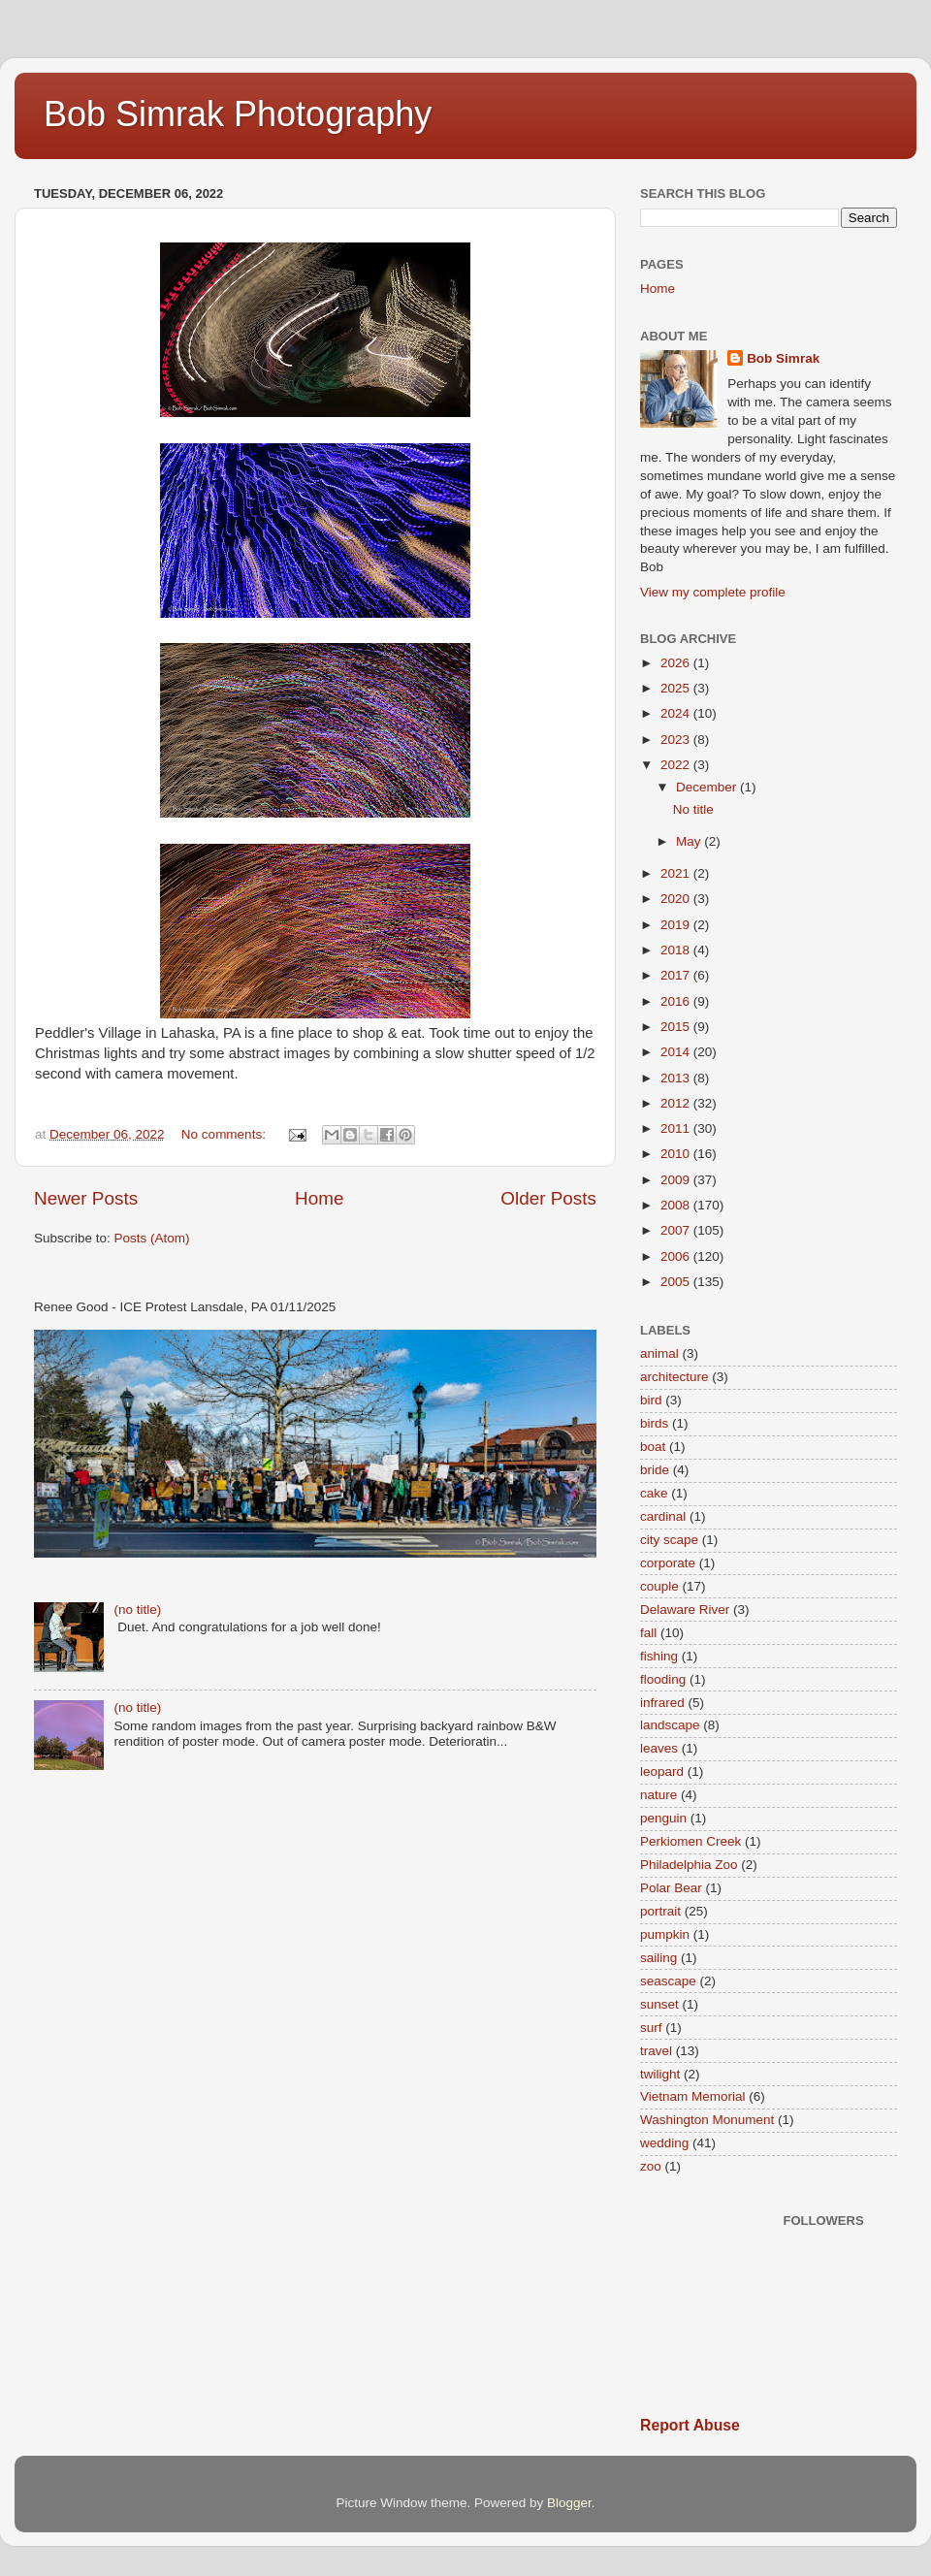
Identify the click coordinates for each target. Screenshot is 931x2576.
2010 (676, 1153)
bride (654, 1470)
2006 (676, 1256)
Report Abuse (690, 2425)
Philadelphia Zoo (689, 1864)
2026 (676, 663)
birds (654, 1423)
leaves (659, 1748)
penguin (663, 1818)
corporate (667, 1563)
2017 (676, 975)
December (708, 787)
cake (654, 1493)
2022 (676, 764)
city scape (669, 1539)
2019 (676, 925)
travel (656, 2051)
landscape (670, 1725)
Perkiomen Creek (690, 1841)
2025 (676, 688)
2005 (676, 1281)
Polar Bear (671, 1888)
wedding (664, 2143)
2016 (676, 1001)
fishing (659, 1656)
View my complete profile (713, 592)
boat (652, 1446)
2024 (676, 713)
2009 (676, 1180)
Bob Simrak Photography (238, 114)
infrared (662, 1702)
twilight (660, 2074)
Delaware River (684, 1609)
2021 (676, 873)
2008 (676, 1205)
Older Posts (548, 1198)
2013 (676, 1078)
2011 (676, 1128)
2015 (676, 1026)
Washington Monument (707, 2119)
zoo (650, 2166)
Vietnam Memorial (693, 2096)
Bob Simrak (783, 358)
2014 (676, 1052)
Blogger (569, 2503)
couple (659, 1586)
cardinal (663, 1516)
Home (319, 1198)
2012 (676, 1103)
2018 (676, 950)
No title (693, 809)
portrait (660, 1911)
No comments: (225, 1134)
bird (651, 1400)
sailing (658, 1957)
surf (651, 2027)
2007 (676, 1230)
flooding (663, 1679)
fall (648, 1633)
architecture (674, 1376)
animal (659, 1353)
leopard (662, 1771)
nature (658, 1794)
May (690, 841)
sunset (659, 2004)
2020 (676, 898)
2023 (676, 739)
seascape (668, 1981)
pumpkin (665, 1934)
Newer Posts (86, 1198)
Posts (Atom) (152, 1238)
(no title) (137, 1609)
